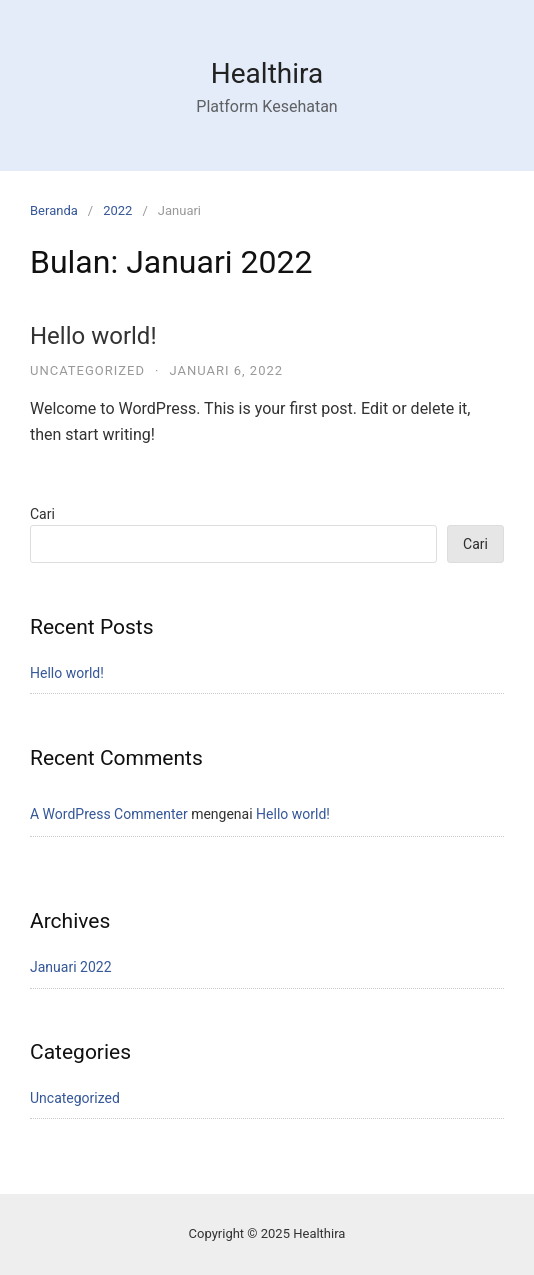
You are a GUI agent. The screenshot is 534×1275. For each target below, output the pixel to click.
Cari (42, 514)
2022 (117, 210)
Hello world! (93, 336)
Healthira (267, 73)
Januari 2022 (71, 967)
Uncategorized (87, 370)
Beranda (54, 210)
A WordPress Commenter (109, 814)
